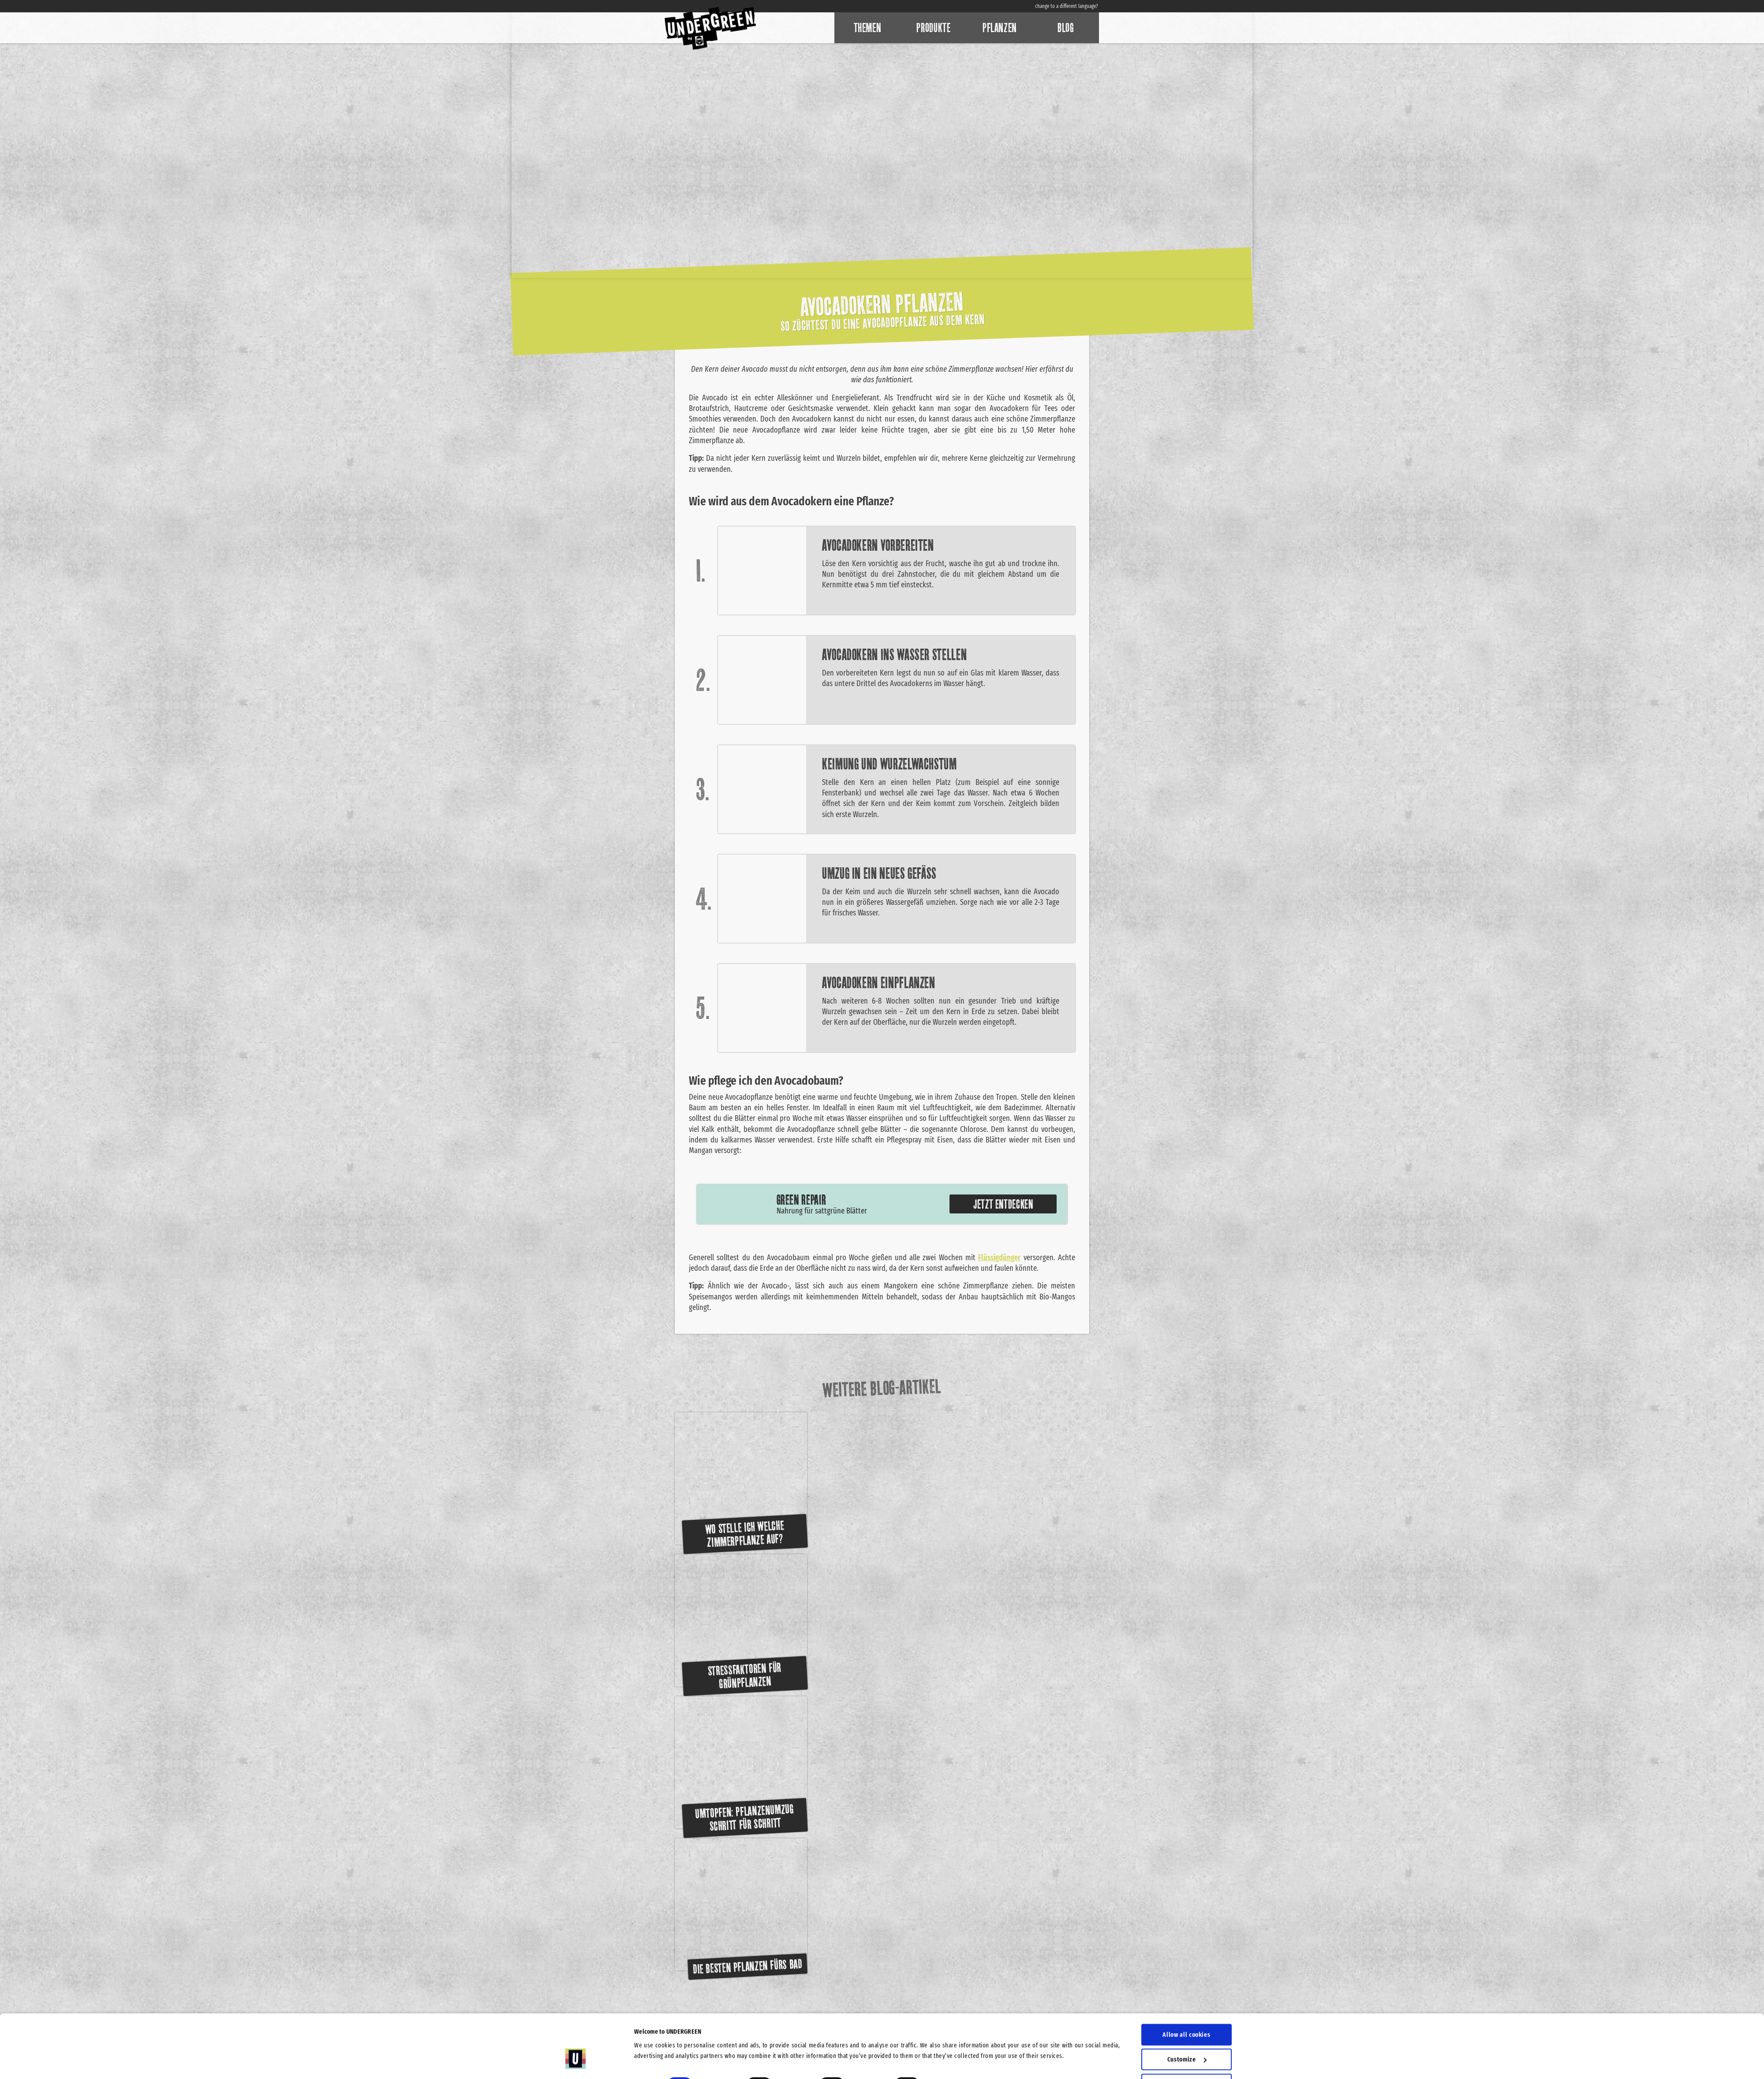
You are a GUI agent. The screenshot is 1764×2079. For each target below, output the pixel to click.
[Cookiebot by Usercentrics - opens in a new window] (575, 2061)
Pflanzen (1000, 27)
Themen (868, 27)
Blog (1066, 27)
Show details (952, 2033)
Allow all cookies (1186, 1983)
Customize (1187, 2008)
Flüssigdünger (999, 1257)
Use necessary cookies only (1187, 2057)
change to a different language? (1066, 6)
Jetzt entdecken (1003, 1204)
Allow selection (1186, 2033)
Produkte (933, 27)
